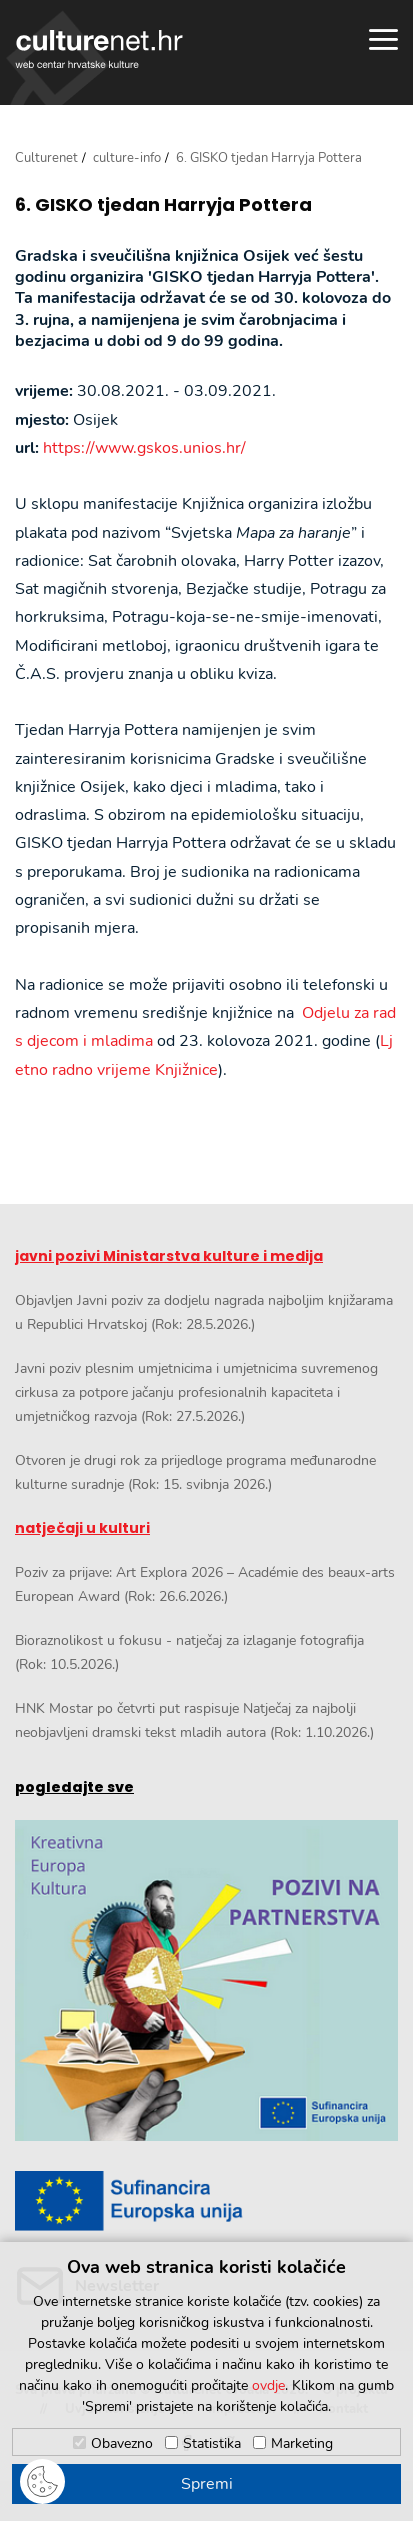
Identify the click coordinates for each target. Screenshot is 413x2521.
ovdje (268, 2385)
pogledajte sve (74, 1787)
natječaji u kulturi (82, 1528)
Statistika (212, 2443)
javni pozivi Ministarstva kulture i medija (169, 1256)
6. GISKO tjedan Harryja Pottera (163, 205)
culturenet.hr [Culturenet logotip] (99, 49)
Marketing (302, 2443)
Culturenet (46, 158)
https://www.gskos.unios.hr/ (144, 448)
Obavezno (122, 2443)
